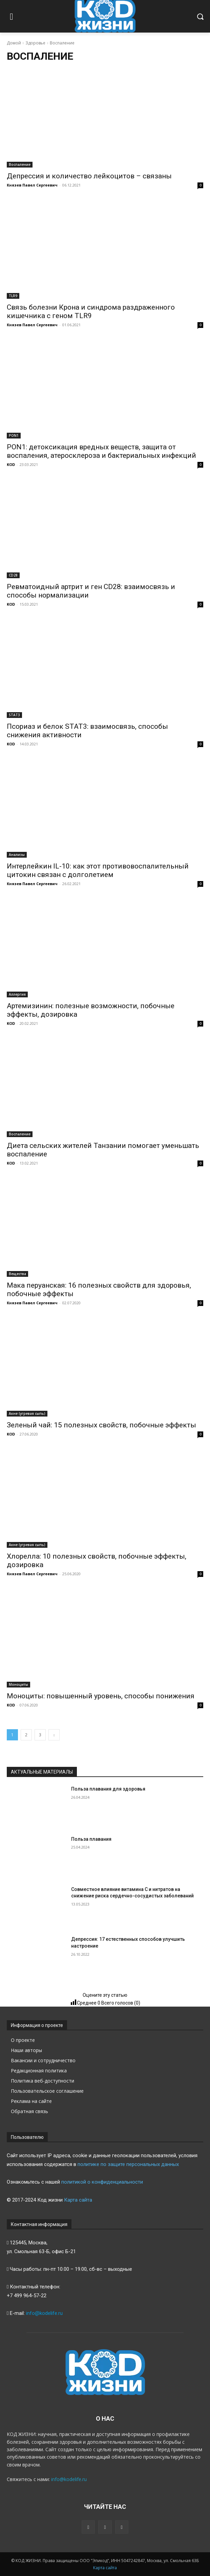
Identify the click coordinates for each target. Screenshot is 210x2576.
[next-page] (54, 1734)
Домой (14, 43)
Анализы (17, 854)
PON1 (14, 435)
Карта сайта (78, 2200)
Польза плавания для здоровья (108, 1789)
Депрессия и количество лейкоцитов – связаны (89, 176)
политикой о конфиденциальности (102, 2182)
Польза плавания (91, 1839)
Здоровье (35, 43)
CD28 (13, 575)
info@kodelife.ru (44, 2313)
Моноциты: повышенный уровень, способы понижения (100, 1696)
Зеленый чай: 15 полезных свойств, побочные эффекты (101, 1425)
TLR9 (13, 295)
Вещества (17, 1273)
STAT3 (14, 715)
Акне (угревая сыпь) (27, 1413)
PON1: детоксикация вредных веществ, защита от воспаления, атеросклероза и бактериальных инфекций (101, 451)
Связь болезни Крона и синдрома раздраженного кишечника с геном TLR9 (91, 311)
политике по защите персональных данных (128, 2164)
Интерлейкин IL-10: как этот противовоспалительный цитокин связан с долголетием (98, 870)
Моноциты (18, 1684)
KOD (11, 464)
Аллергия (17, 994)
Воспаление (19, 164)
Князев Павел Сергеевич (32, 185)
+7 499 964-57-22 (26, 2295)
